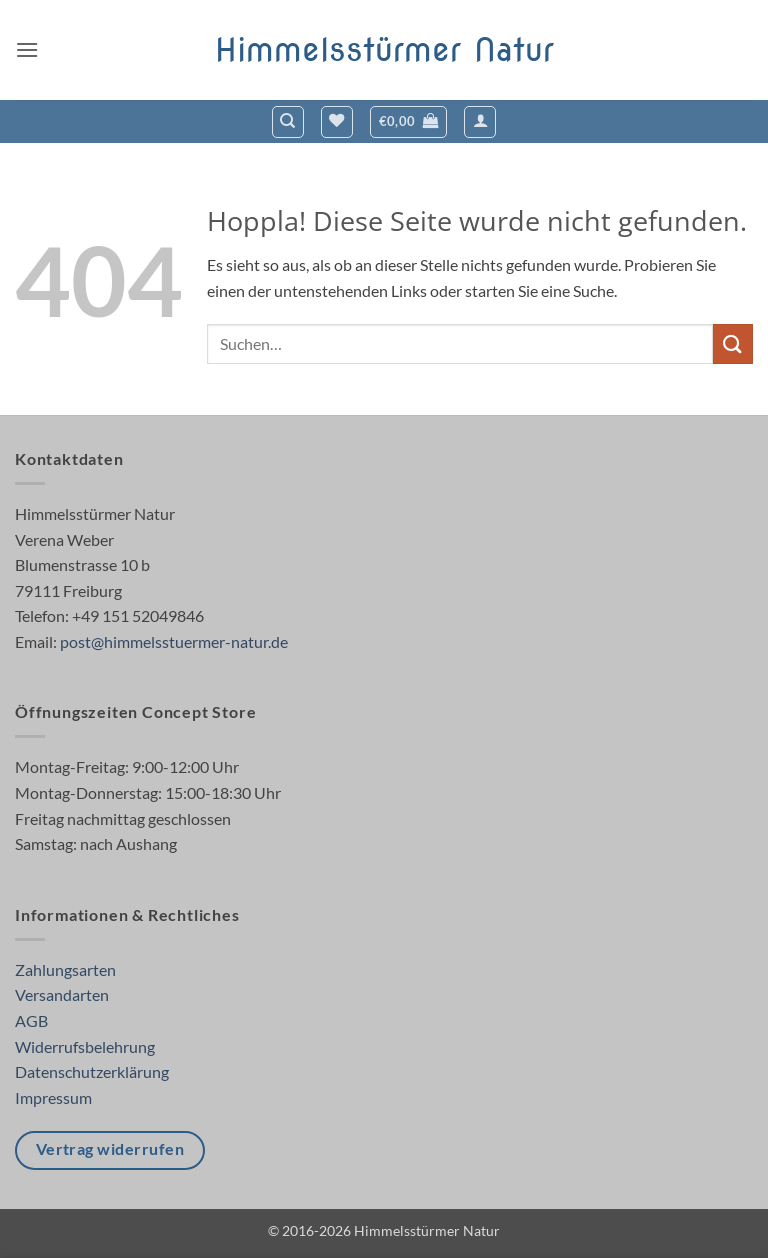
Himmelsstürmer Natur (384, 50)
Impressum (53, 1097)
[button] (27, 49)
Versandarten (62, 994)
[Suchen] (288, 122)
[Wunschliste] (337, 122)
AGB (31, 1020)
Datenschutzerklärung (92, 1071)
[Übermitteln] (733, 343)
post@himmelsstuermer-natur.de (174, 641)
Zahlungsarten (65, 969)
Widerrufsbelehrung (85, 1046)
